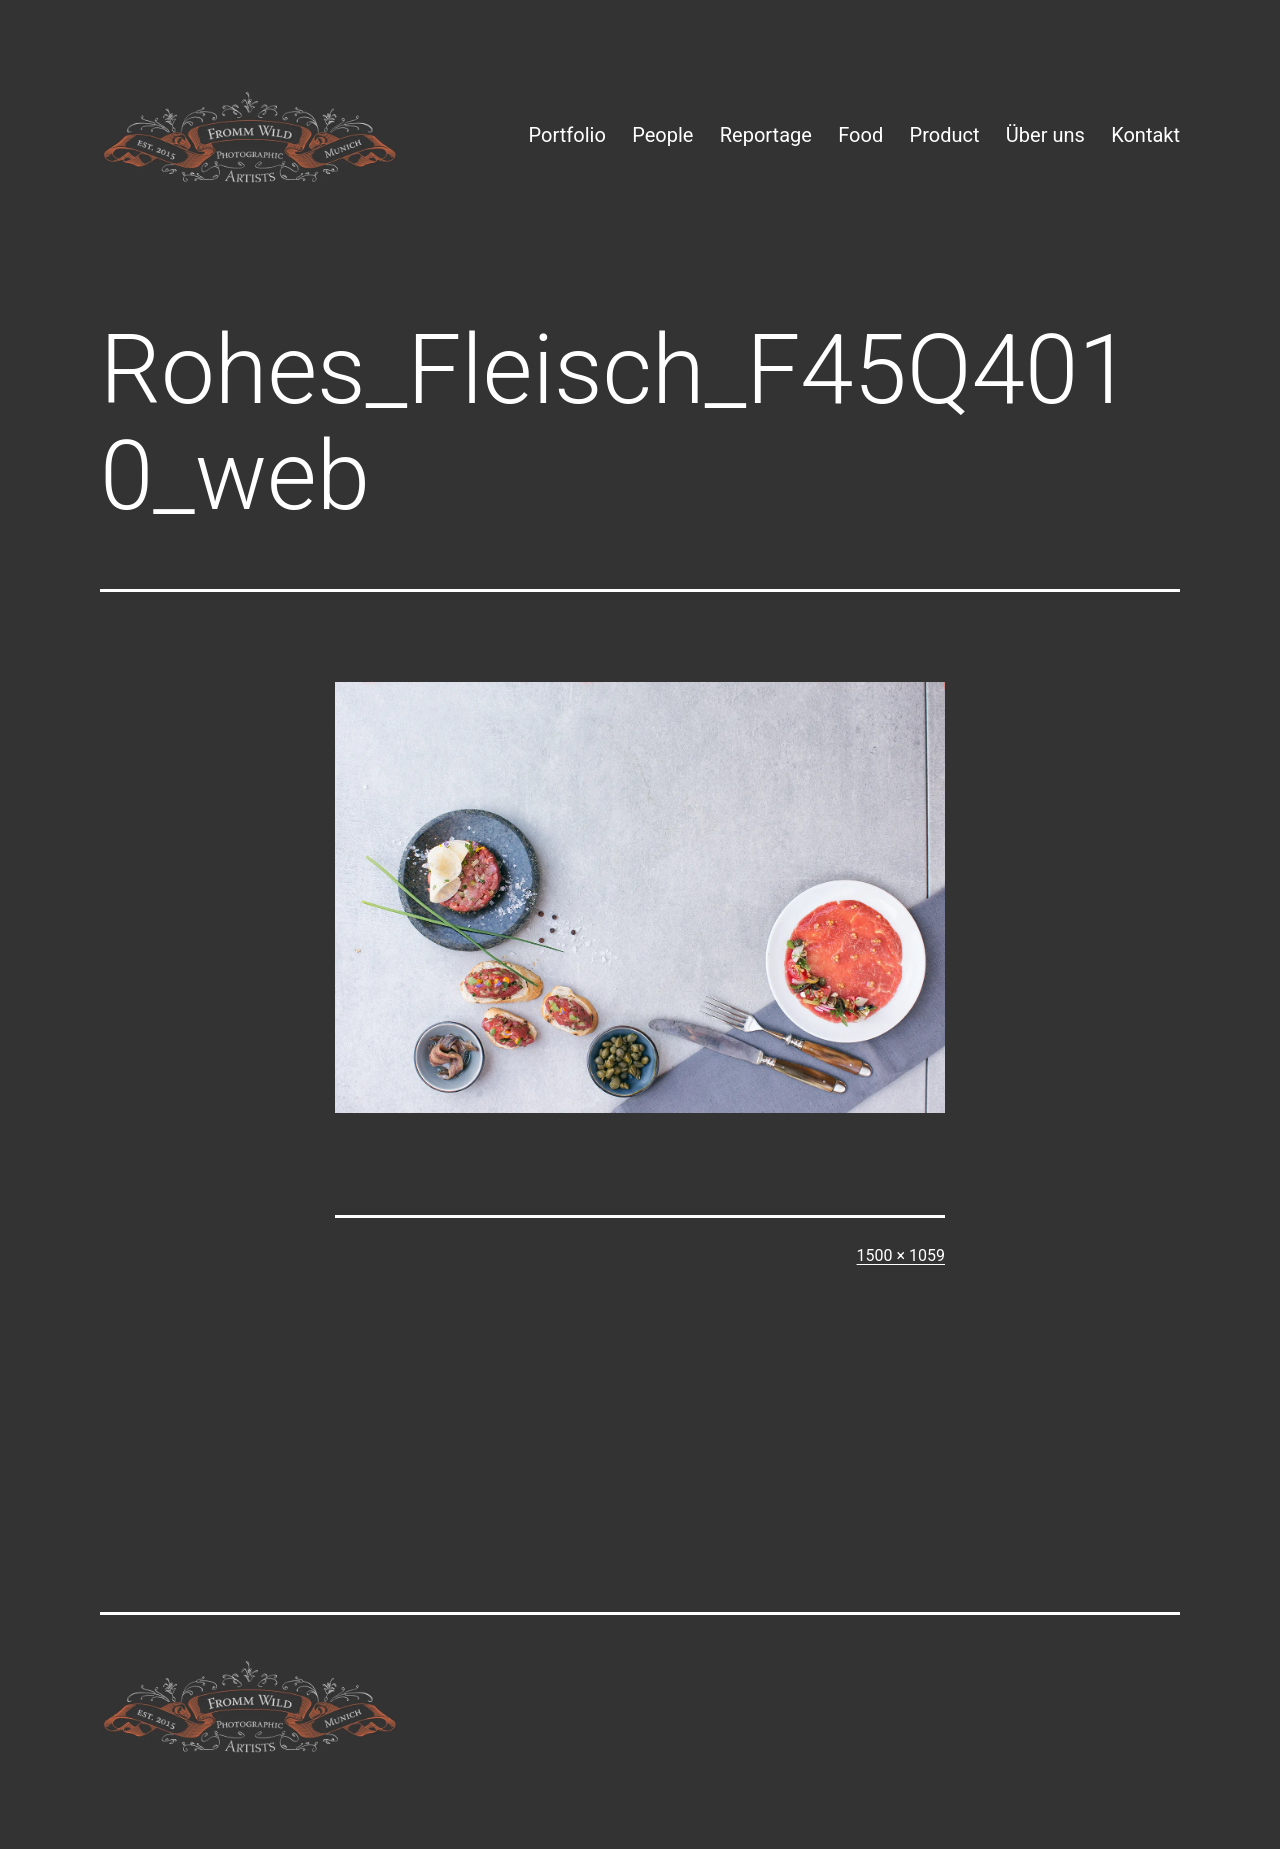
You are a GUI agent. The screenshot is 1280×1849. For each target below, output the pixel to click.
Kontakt (1145, 135)
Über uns (1045, 135)
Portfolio (567, 135)
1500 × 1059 (901, 1255)
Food (860, 135)
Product (945, 135)
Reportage (766, 135)
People (662, 135)
